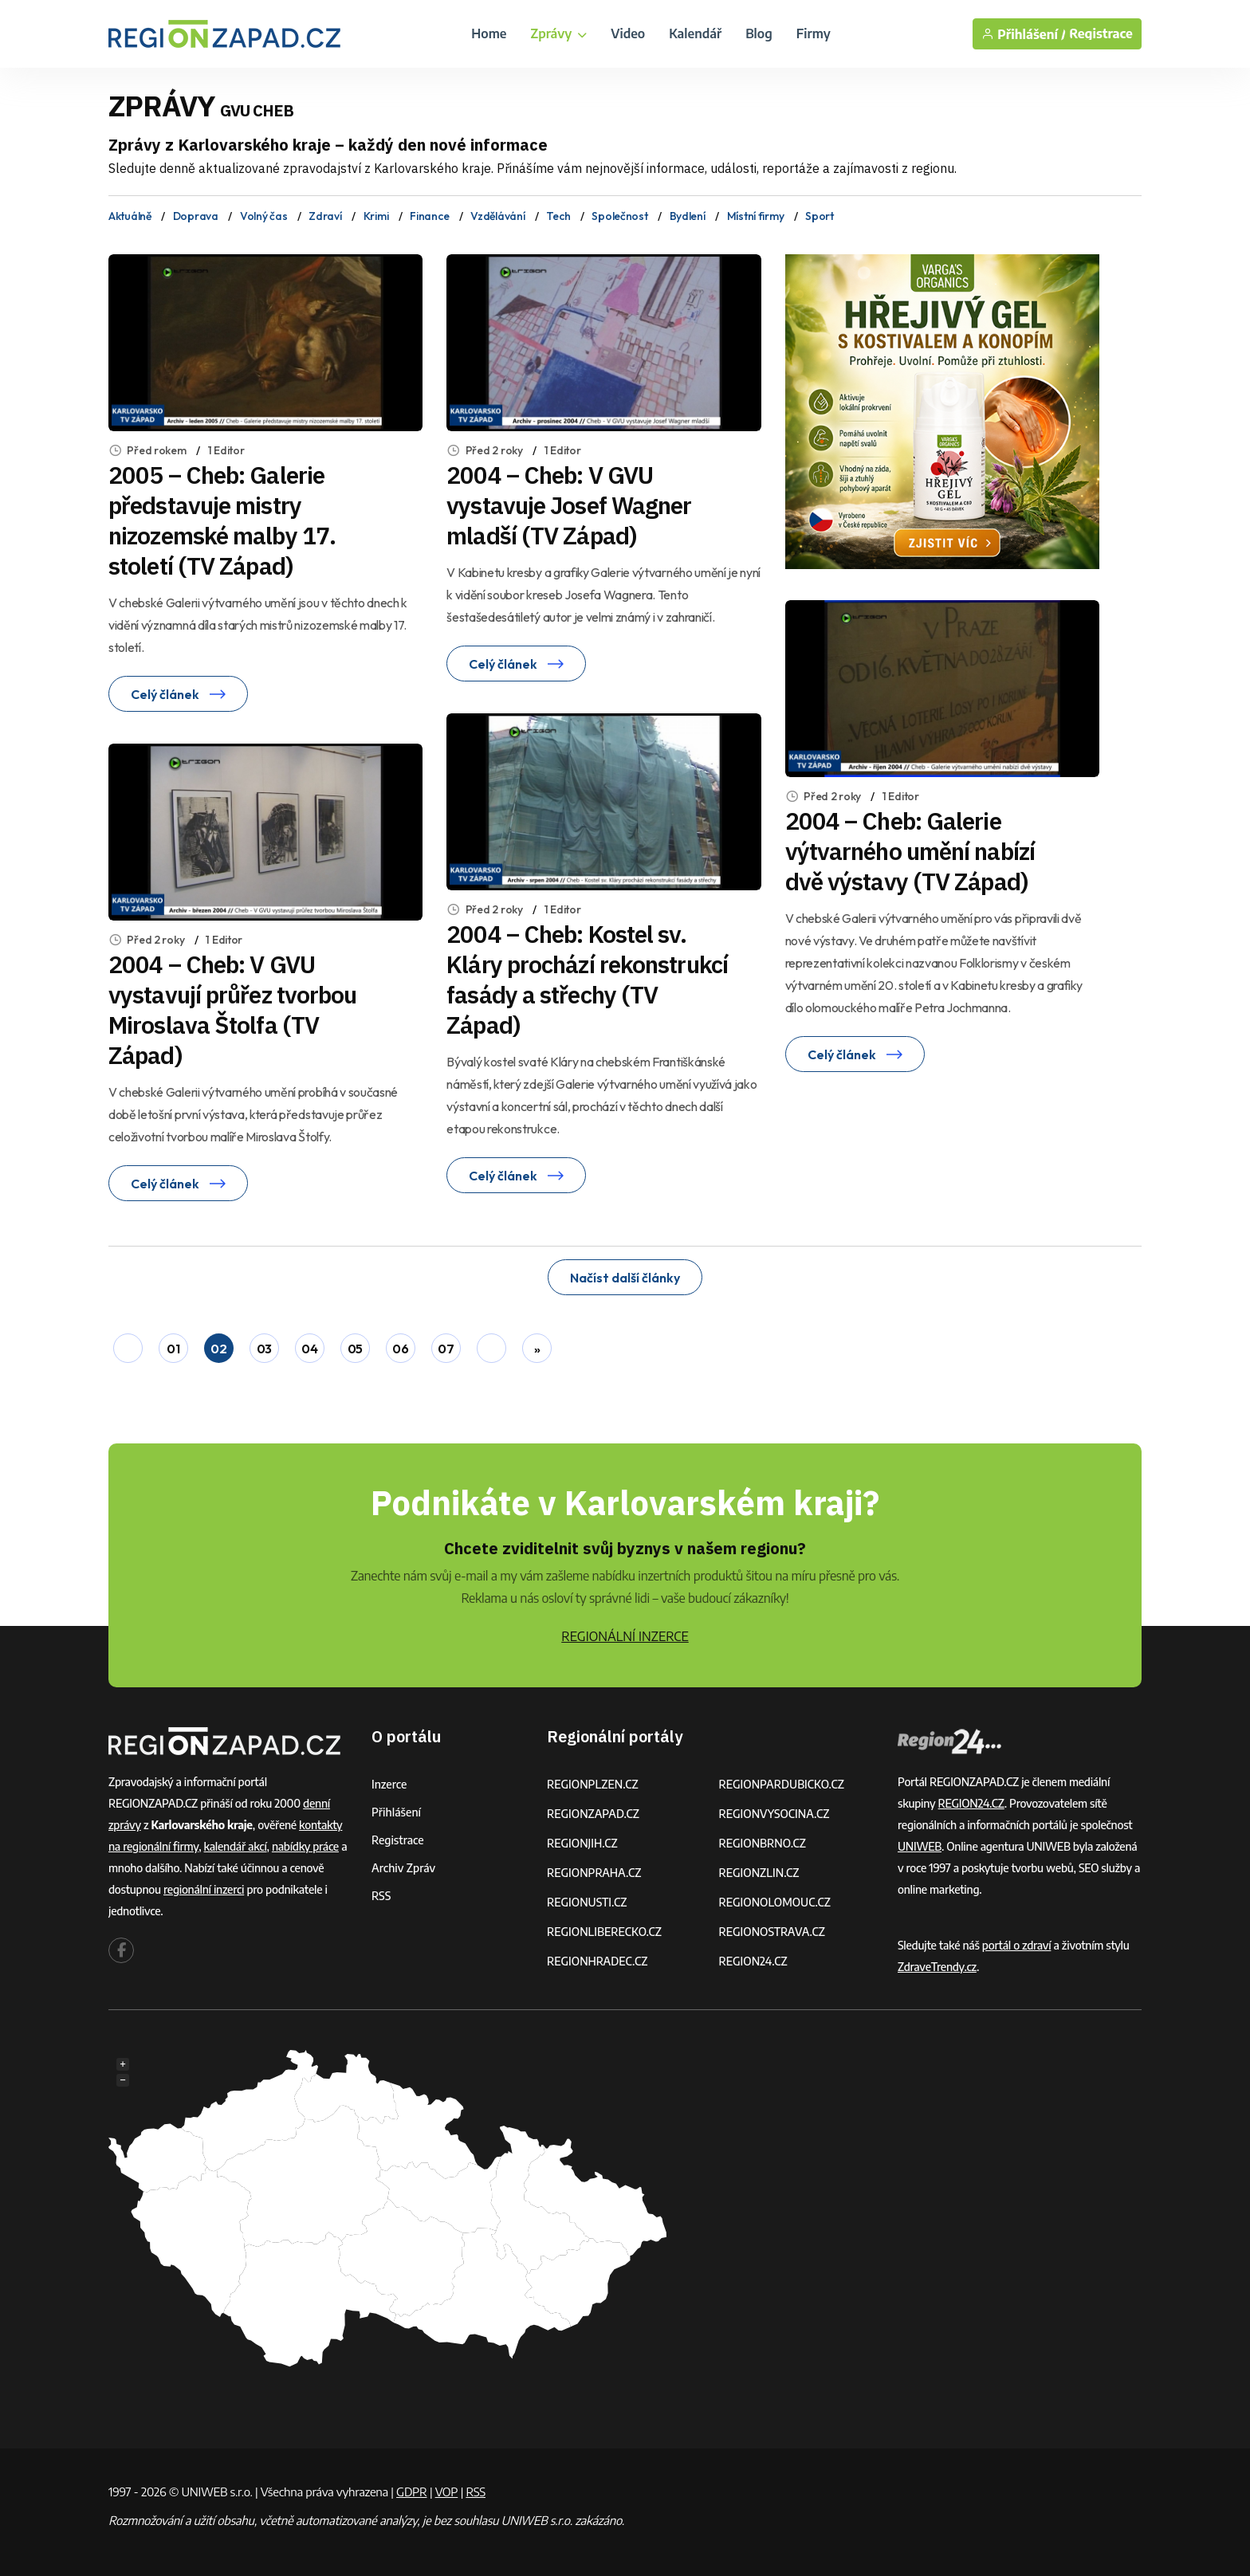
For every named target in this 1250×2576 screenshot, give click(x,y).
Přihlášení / (1023, 34)
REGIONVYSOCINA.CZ (774, 1813)
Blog (758, 33)
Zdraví (325, 216)
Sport (819, 216)
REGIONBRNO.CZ (763, 1843)
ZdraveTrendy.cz (937, 1966)
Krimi (376, 216)
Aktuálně (129, 216)
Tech (558, 216)
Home (488, 33)
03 (264, 1349)
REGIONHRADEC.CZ (597, 1961)
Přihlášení (396, 1812)
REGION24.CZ (753, 1961)
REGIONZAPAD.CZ (593, 1813)
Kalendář (695, 33)
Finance (429, 216)
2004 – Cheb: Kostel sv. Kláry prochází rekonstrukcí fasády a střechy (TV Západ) (587, 979)
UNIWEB (919, 1846)
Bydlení (688, 216)
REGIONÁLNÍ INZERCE (625, 1636)
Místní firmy (755, 216)
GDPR (411, 2491)
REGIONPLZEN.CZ (593, 1784)
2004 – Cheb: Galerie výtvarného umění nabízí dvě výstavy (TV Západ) (910, 851)
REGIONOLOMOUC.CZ (775, 1902)
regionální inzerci (203, 1889)
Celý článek (178, 694)
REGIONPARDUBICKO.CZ (782, 1784)
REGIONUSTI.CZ (587, 1902)
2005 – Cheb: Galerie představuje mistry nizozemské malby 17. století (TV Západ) (222, 520)
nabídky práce (305, 1846)
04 (309, 1349)
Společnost (619, 216)
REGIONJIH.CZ (582, 1843)
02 (218, 1349)
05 (355, 1349)
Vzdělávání (497, 216)
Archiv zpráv (403, 1868)
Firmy (813, 33)
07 (446, 1349)
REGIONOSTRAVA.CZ (772, 1931)
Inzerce (389, 1784)
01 (173, 1349)
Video (628, 33)
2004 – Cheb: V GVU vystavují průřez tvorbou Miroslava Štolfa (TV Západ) (232, 1009)
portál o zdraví (1016, 1945)
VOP (446, 2491)
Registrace (1101, 34)
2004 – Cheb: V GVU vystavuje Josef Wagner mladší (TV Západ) (568, 505)
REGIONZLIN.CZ (759, 1872)
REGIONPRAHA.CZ (594, 1872)
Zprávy (558, 33)
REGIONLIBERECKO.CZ (604, 1931)
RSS (381, 1896)
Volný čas (263, 216)
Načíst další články (625, 1278)
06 (400, 1349)
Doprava (195, 216)
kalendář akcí (235, 1846)
